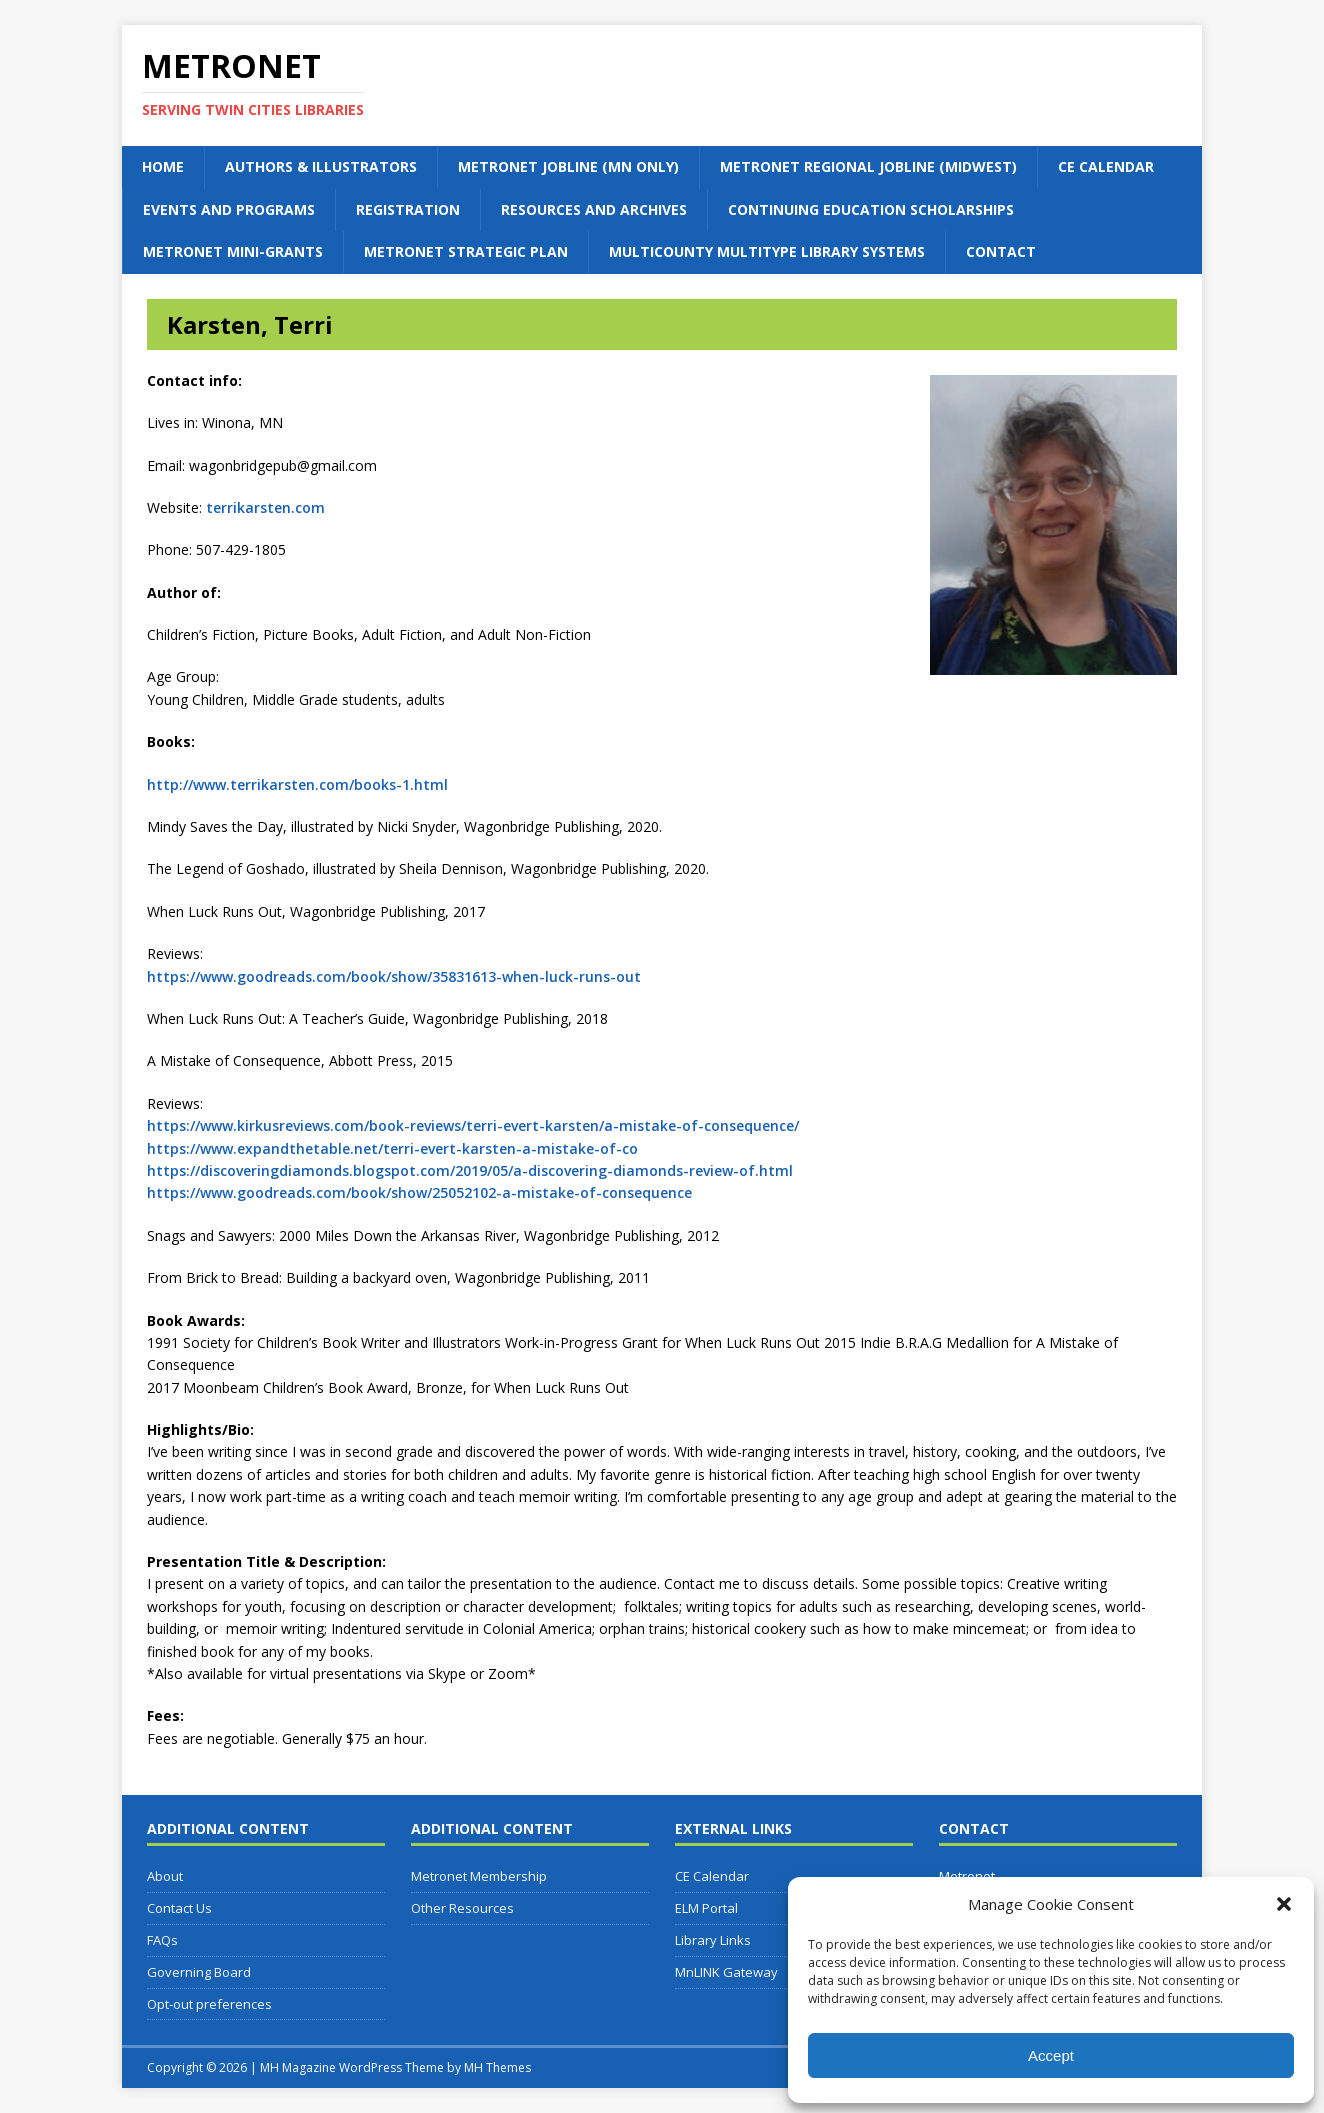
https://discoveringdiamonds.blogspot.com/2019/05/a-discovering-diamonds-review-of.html (470, 1170)
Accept (1051, 2055)
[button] (1284, 1904)
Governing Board (199, 1972)
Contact (1001, 251)
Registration (408, 209)
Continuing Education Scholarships (871, 209)
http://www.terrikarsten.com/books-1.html (297, 784)
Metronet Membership (479, 1876)
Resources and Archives (594, 209)
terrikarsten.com (265, 507)
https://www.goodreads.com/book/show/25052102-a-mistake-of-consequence (419, 1192)
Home (163, 166)
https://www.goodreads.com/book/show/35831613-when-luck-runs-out (394, 976)
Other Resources (462, 1908)
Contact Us (179, 1908)
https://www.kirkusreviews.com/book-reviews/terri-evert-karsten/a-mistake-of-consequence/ (473, 1125)
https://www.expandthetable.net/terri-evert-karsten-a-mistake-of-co (392, 1148)
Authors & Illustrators (321, 166)
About (165, 1876)
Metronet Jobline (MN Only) (568, 166)
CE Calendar (1106, 166)
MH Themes (497, 2067)
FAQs (162, 1940)
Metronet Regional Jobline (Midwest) (868, 166)
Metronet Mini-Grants (233, 251)
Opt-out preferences (209, 2004)
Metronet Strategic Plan (466, 251)
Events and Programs (229, 209)
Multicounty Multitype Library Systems (767, 251)
